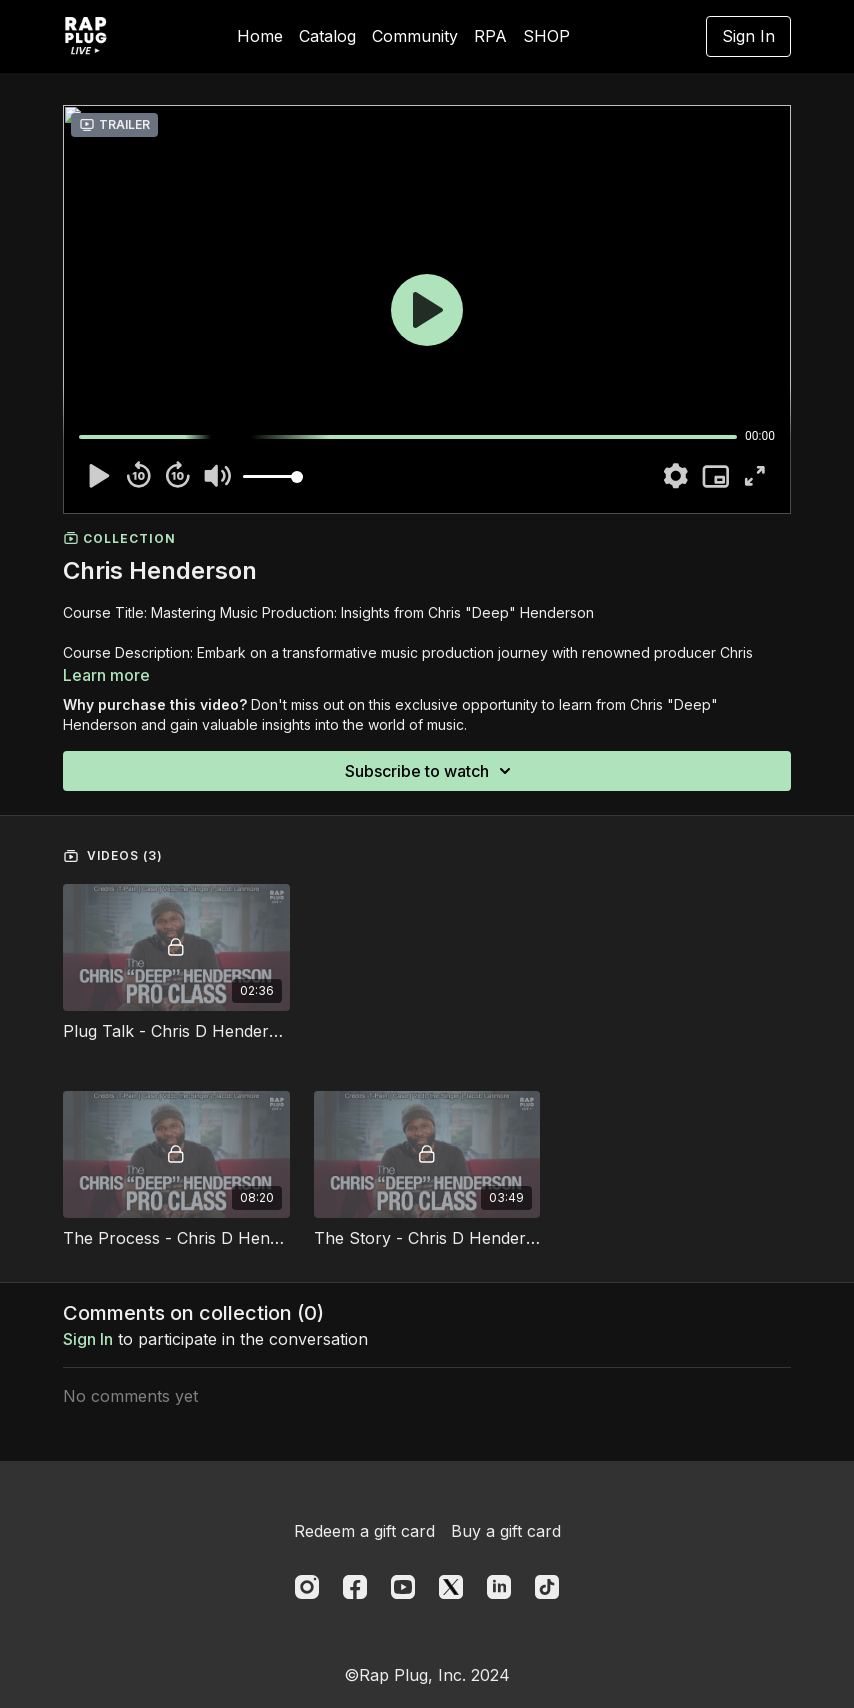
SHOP (546, 36)
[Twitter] (451, 1587)
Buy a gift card (506, 1531)
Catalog (327, 36)
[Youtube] (403, 1587)
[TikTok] (547, 1587)
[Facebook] (355, 1587)
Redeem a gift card (364, 1531)
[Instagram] (307, 1587)
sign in (88, 1339)
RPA (490, 36)
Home (260, 36)
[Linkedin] (499, 1587)
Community (415, 36)
